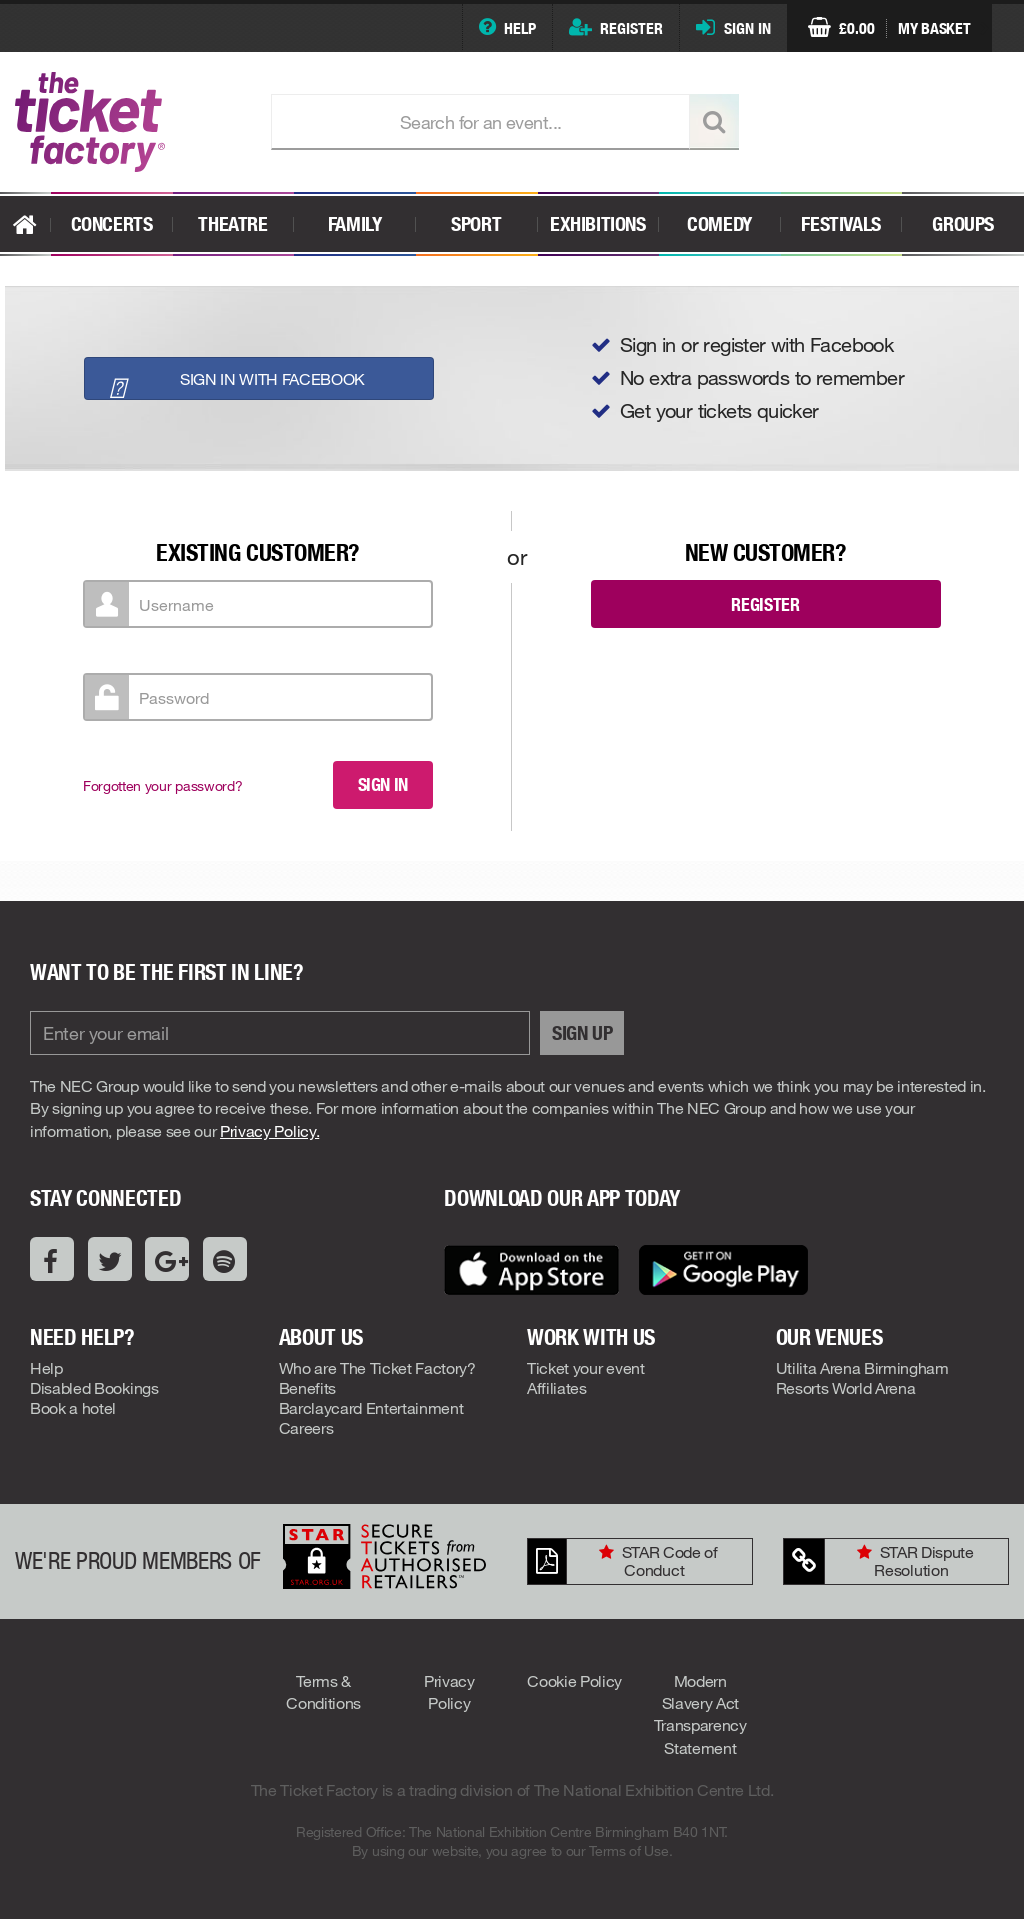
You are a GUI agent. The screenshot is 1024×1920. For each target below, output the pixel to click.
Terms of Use (628, 1850)
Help (520, 28)
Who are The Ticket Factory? (377, 1367)
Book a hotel (73, 1407)
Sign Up (582, 1033)
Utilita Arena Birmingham (862, 1367)
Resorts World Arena (846, 1387)
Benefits (307, 1387)
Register (631, 28)
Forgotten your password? (162, 785)
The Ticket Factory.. (128, 122)
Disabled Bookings (94, 1387)
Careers (306, 1427)
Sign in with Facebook (230, 382)
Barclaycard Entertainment (371, 1407)
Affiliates (557, 1387)
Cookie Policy (574, 1680)
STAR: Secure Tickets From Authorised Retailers (384, 1556)
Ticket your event (586, 1367)
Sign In (747, 28)
